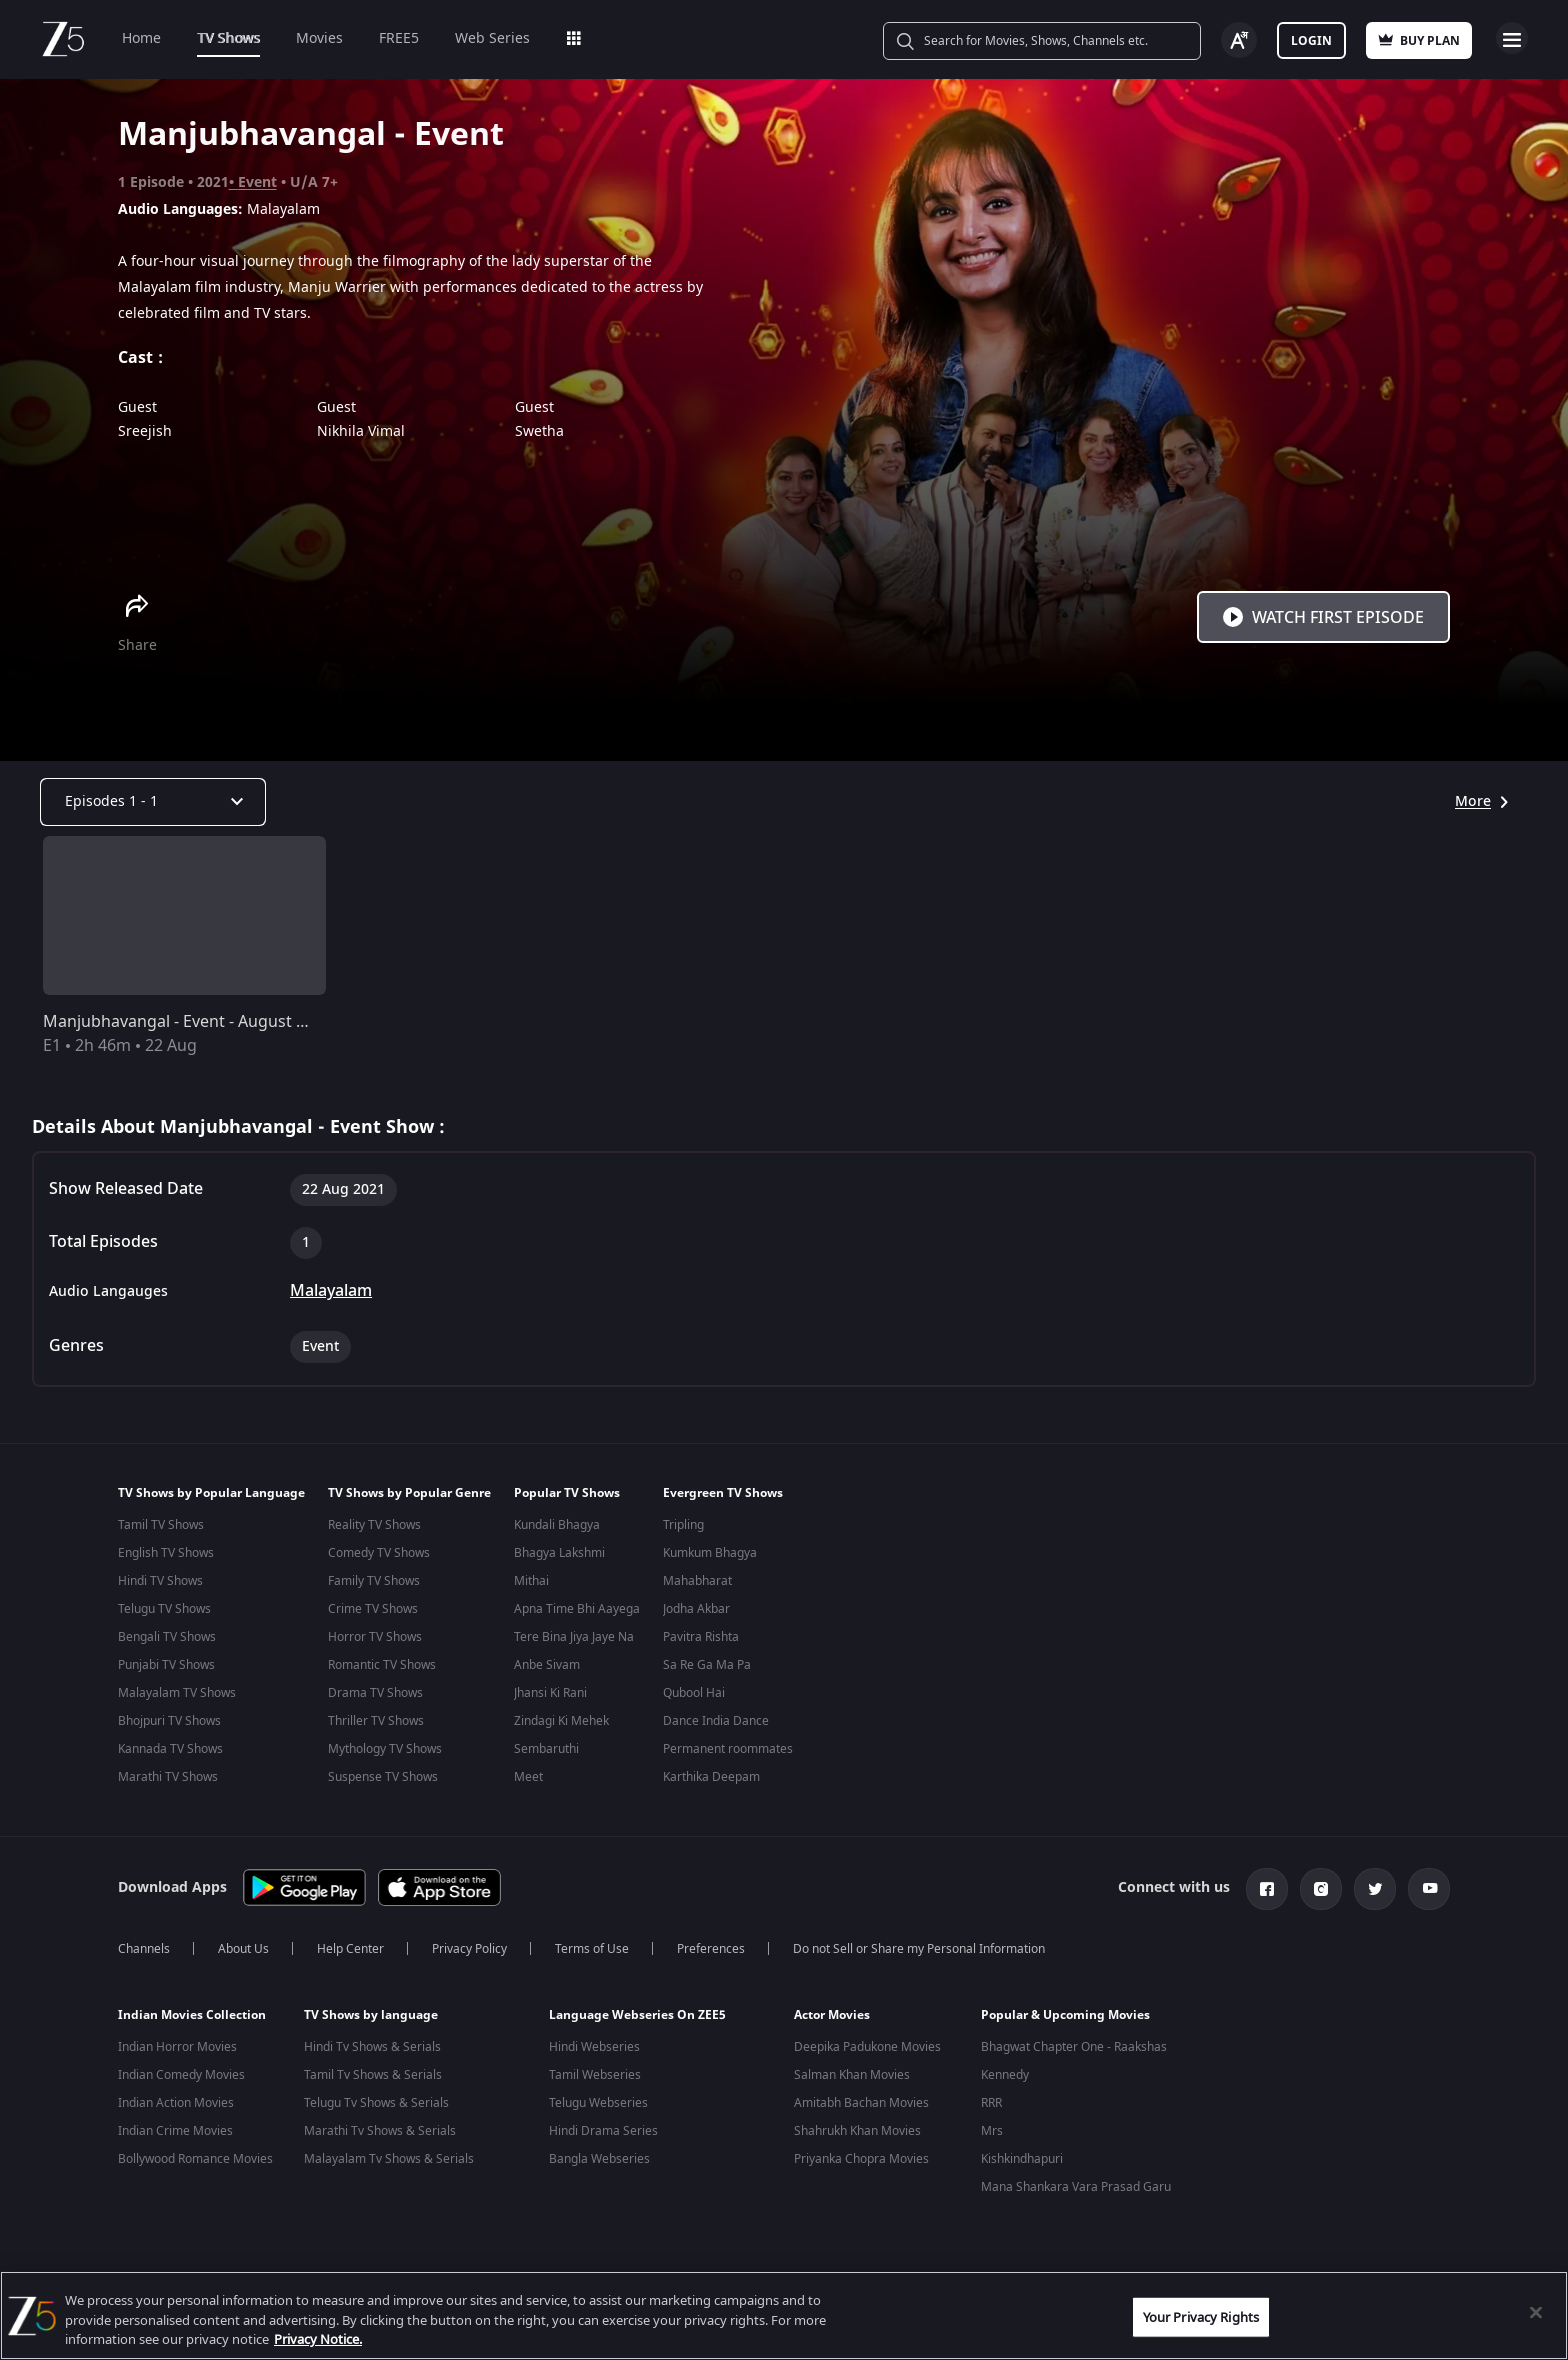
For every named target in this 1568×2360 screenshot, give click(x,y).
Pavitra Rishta (701, 1637)
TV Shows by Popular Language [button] (211, 1493)
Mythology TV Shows (385, 1749)
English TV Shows (166, 1553)
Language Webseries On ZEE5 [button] (637, 2023)
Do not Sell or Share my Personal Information (919, 1957)
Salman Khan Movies (852, 2083)
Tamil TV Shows (161, 1525)
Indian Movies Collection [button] (192, 2023)
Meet (528, 1777)
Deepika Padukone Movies (867, 2055)
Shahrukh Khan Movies (857, 2139)
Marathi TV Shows (168, 1777)
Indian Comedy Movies (181, 2083)
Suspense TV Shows (383, 1777)
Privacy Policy (469, 1957)
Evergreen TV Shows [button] (723, 1493)
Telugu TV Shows (164, 1609)
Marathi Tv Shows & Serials (380, 2139)
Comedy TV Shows (379, 1553)
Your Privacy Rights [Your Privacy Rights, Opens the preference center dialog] (1201, 2316)
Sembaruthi (546, 1749)
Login (1311, 41)
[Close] (1536, 2312)
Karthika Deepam (711, 1777)
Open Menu (1512, 38)
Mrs (992, 2139)
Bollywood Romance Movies (195, 2167)
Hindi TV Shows (160, 1581)
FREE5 (399, 38)
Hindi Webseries (594, 2055)
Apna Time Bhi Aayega (577, 1609)
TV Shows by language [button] (371, 2023)
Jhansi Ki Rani (550, 1693)
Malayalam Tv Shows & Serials (389, 2167)
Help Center (350, 1957)
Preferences (711, 1957)
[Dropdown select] (153, 802)
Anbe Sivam (547, 1665)
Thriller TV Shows (376, 1721)
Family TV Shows (374, 1581)
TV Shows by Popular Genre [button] (409, 1493)
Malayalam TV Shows (177, 1693)
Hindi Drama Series (603, 2139)
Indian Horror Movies (177, 2055)
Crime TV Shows (373, 1609)
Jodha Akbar (696, 1609)
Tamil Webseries (595, 2083)
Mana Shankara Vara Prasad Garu (1076, 2195)
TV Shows (228, 38)
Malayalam (331, 1291)
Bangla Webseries (599, 2167)
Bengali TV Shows (167, 1637)
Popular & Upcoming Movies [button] (1065, 2023)
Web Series (492, 38)
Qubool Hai (694, 1693)
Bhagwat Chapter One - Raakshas (1074, 2055)
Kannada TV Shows (170, 1749)
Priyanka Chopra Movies (861, 2167)
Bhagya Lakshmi (559, 1553)
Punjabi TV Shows (166, 1665)
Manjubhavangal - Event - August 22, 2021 (200, 1022)
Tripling (683, 1525)
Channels (144, 1957)
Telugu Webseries (598, 2111)
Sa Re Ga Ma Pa (707, 1665)
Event (257, 182)
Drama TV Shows (375, 1693)
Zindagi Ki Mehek (561, 1721)
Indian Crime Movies (175, 2139)
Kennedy (1005, 2083)
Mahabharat (697, 1581)
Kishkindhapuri (1022, 2167)
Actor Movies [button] (832, 2023)
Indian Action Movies (176, 2111)
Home (141, 38)
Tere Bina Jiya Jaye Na (574, 1637)
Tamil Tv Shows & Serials (373, 2083)
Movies (319, 38)
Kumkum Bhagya (710, 1553)
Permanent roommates (728, 1749)
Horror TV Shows (375, 1637)
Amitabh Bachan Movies (861, 2111)
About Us (243, 1957)
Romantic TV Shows (382, 1665)
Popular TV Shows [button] (567, 1493)
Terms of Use (592, 1957)
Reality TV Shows (374, 1525)
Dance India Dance (716, 1721)
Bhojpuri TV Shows (169, 1721)
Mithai (531, 1581)
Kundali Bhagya (557, 1525)
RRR (991, 2111)
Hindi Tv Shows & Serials (372, 2055)
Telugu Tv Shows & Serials (376, 2111)
